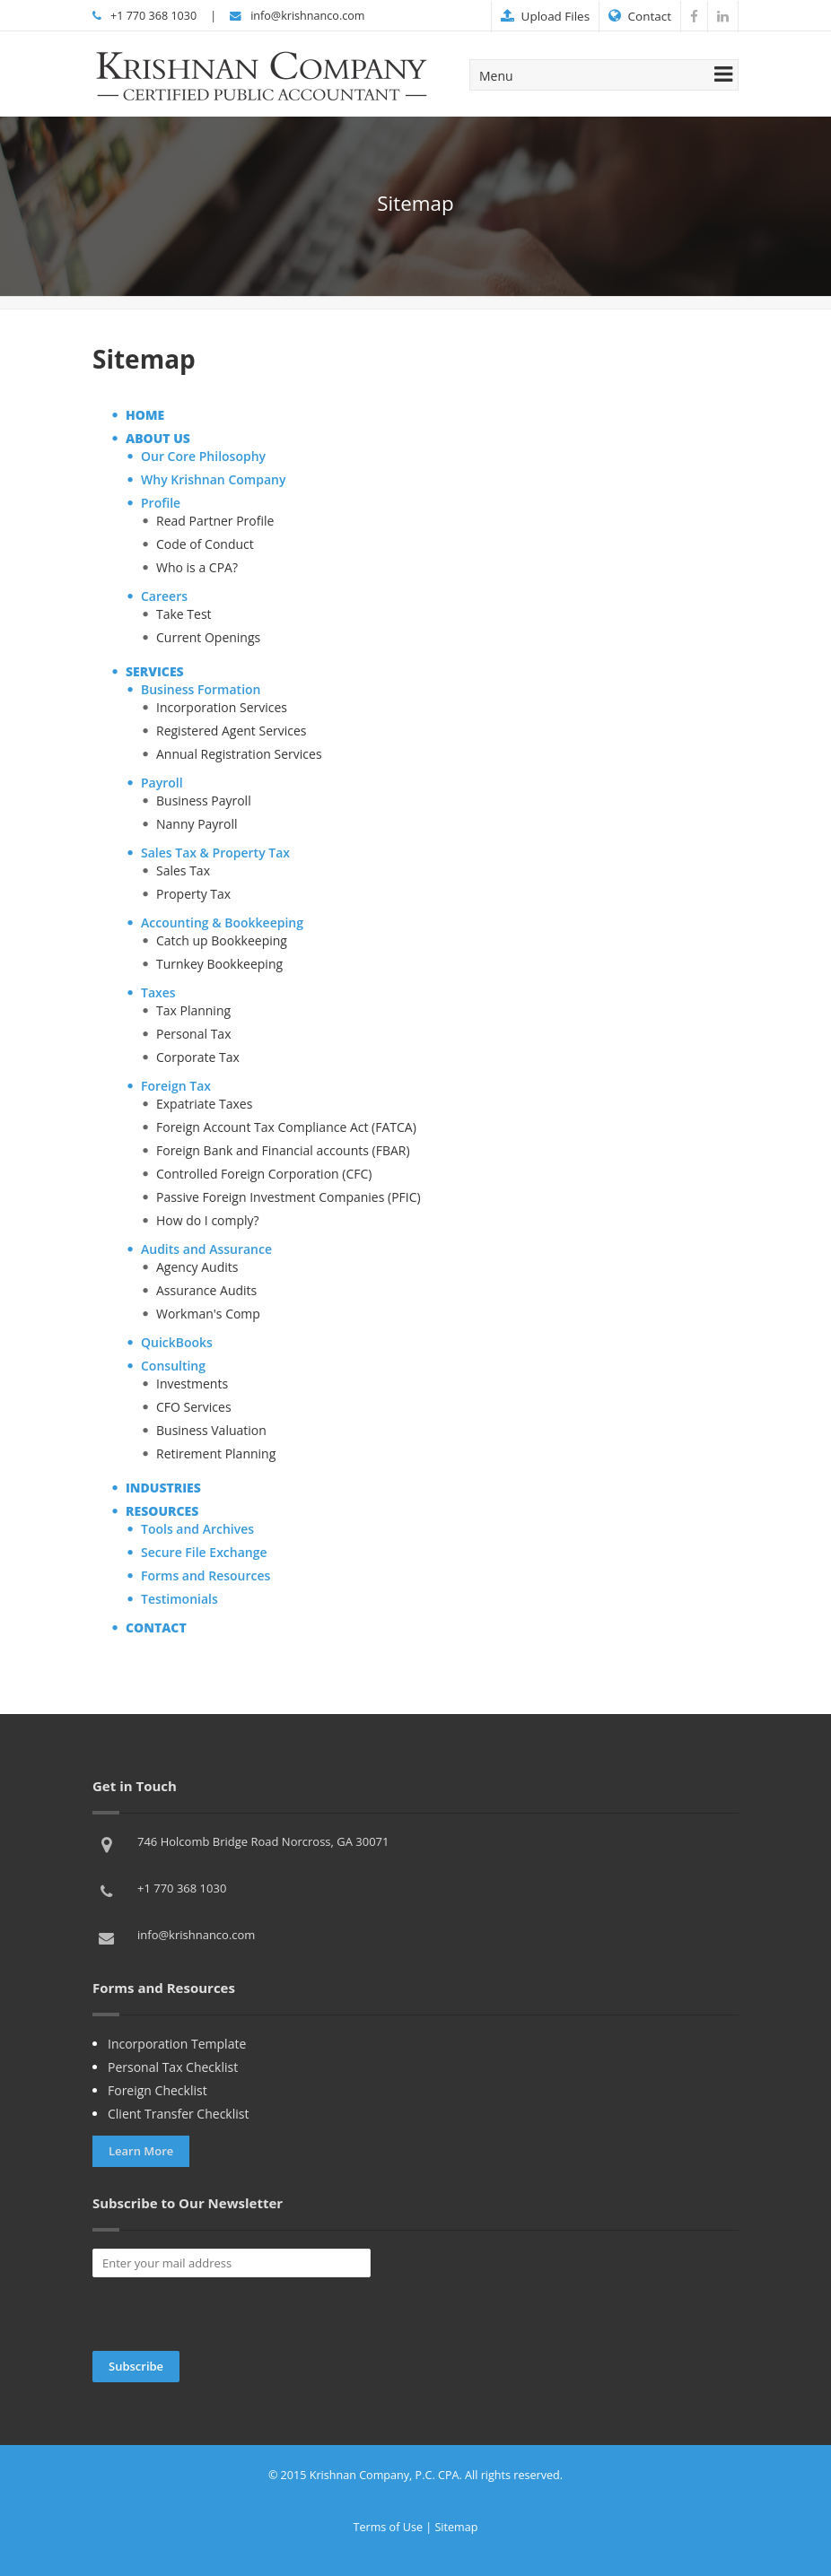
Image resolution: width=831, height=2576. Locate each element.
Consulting (173, 1365)
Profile (160, 502)
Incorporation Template (177, 2043)
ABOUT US (158, 438)
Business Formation (200, 689)
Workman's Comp (208, 1313)
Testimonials (179, 1598)
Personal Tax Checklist (173, 2067)
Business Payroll (203, 800)
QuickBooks (177, 1342)
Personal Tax (193, 1033)
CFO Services (194, 1406)
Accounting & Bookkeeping (222, 922)
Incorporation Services (221, 707)
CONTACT (156, 1627)
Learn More (141, 2151)
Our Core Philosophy (203, 456)
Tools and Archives (197, 1528)
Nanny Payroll (197, 823)
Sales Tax (183, 870)
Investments (192, 1383)
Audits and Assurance (206, 1249)
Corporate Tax (198, 1057)
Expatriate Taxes (204, 1103)
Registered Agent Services (231, 730)
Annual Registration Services (239, 753)
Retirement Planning (216, 1453)
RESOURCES (162, 1510)
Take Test (184, 613)
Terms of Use (388, 2527)
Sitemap (455, 2527)
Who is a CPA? (197, 567)
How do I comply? (207, 1220)
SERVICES (155, 671)
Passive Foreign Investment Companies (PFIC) (288, 1196)
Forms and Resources (205, 1575)
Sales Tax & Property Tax (215, 852)
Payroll (162, 782)
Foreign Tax (176, 1085)
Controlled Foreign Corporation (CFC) (264, 1173)
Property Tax (193, 893)
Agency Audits (197, 1266)
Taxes (158, 992)
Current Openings (208, 637)
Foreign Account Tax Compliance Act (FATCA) (286, 1127)
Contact (639, 16)
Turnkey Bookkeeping (219, 963)
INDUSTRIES (163, 1487)
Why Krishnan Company (213, 479)
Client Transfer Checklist (178, 2113)
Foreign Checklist (157, 2090)
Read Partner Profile (215, 520)
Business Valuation (211, 1430)
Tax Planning (193, 1010)
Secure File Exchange (204, 1552)
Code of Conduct (205, 544)
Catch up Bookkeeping (221, 940)
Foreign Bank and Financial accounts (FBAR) (283, 1150)
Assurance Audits (206, 1290)
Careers (164, 596)
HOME (145, 414)
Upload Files (545, 16)
